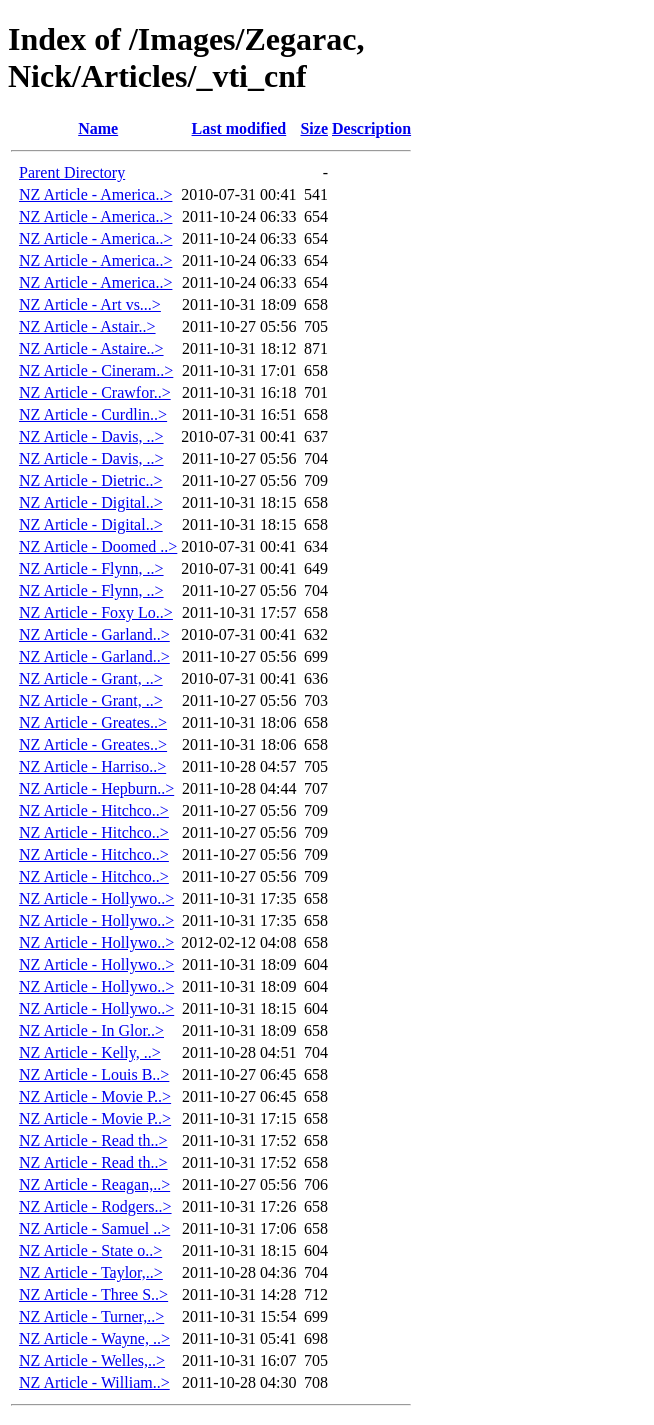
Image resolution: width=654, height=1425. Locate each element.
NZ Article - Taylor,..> (91, 1272)
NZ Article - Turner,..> (91, 1316)
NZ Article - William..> (94, 1382)
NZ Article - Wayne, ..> (94, 1338)
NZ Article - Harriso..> (92, 766)
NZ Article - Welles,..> (92, 1360)
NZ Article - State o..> (90, 1250)
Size (314, 128)
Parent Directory (72, 172)
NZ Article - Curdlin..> (93, 414)
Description (371, 128)
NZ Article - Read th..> (93, 1140)
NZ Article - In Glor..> (91, 1030)
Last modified (239, 128)
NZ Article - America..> (95, 194)
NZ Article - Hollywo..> (96, 898)
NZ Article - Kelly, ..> (90, 1052)
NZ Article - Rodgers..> (95, 1206)
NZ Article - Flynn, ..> (91, 568)
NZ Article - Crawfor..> (95, 392)
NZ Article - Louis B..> (94, 1074)
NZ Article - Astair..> (87, 326)
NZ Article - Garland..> (94, 634)
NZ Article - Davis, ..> (91, 436)
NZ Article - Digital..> (91, 502)
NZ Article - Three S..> (93, 1294)
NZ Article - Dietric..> (91, 480)
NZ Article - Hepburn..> (96, 788)
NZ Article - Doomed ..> (98, 546)
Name (98, 128)
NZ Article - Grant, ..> (91, 678)
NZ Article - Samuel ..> (94, 1228)
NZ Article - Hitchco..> (94, 810)
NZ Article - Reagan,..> (94, 1184)
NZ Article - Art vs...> (90, 304)
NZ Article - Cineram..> (96, 370)
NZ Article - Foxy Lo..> (96, 612)
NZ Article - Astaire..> (91, 348)
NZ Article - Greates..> (93, 722)
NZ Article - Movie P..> (95, 1096)
